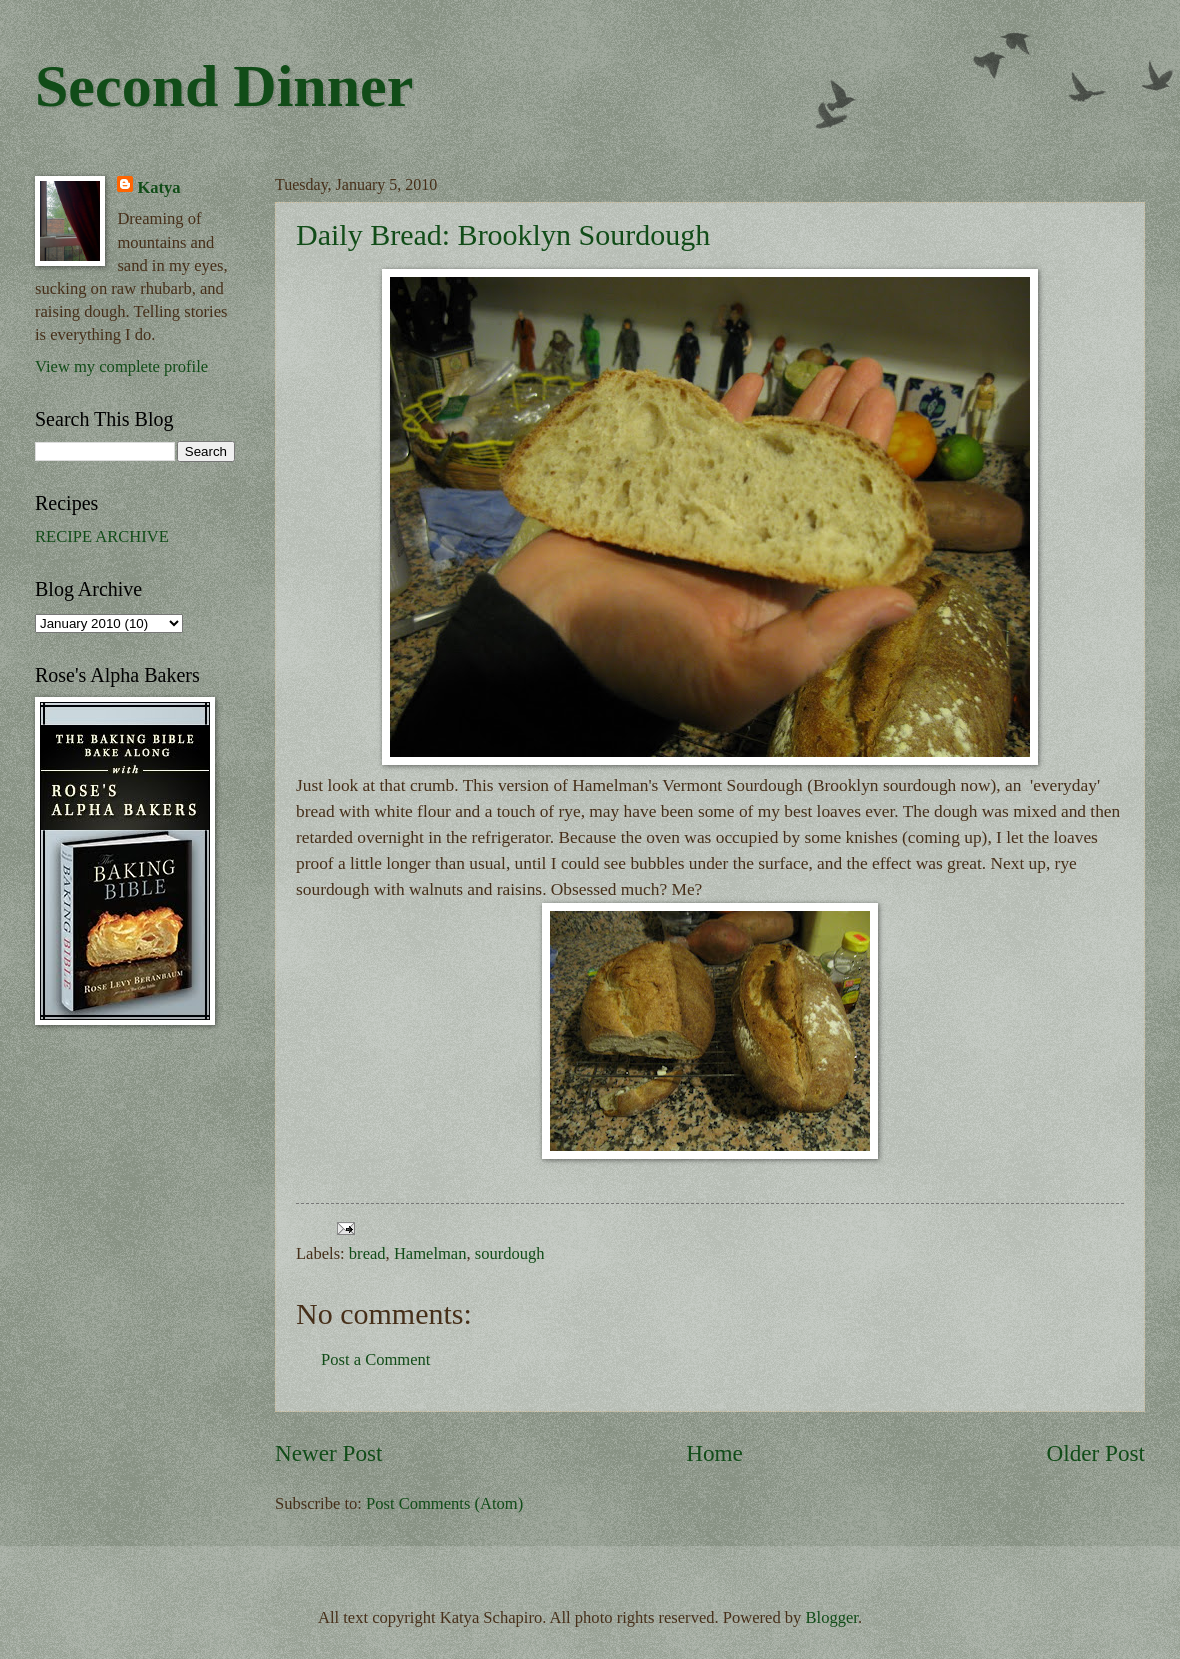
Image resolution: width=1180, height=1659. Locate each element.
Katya (158, 187)
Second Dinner (224, 86)
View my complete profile (121, 366)
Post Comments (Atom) (444, 1503)
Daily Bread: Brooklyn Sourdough (503, 234)
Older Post (1096, 1453)
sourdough (510, 1253)
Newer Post (328, 1453)
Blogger (832, 1617)
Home (714, 1453)
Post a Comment (375, 1359)
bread (367, 1253)
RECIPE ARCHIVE (102, 536)
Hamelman (430, 1253)
